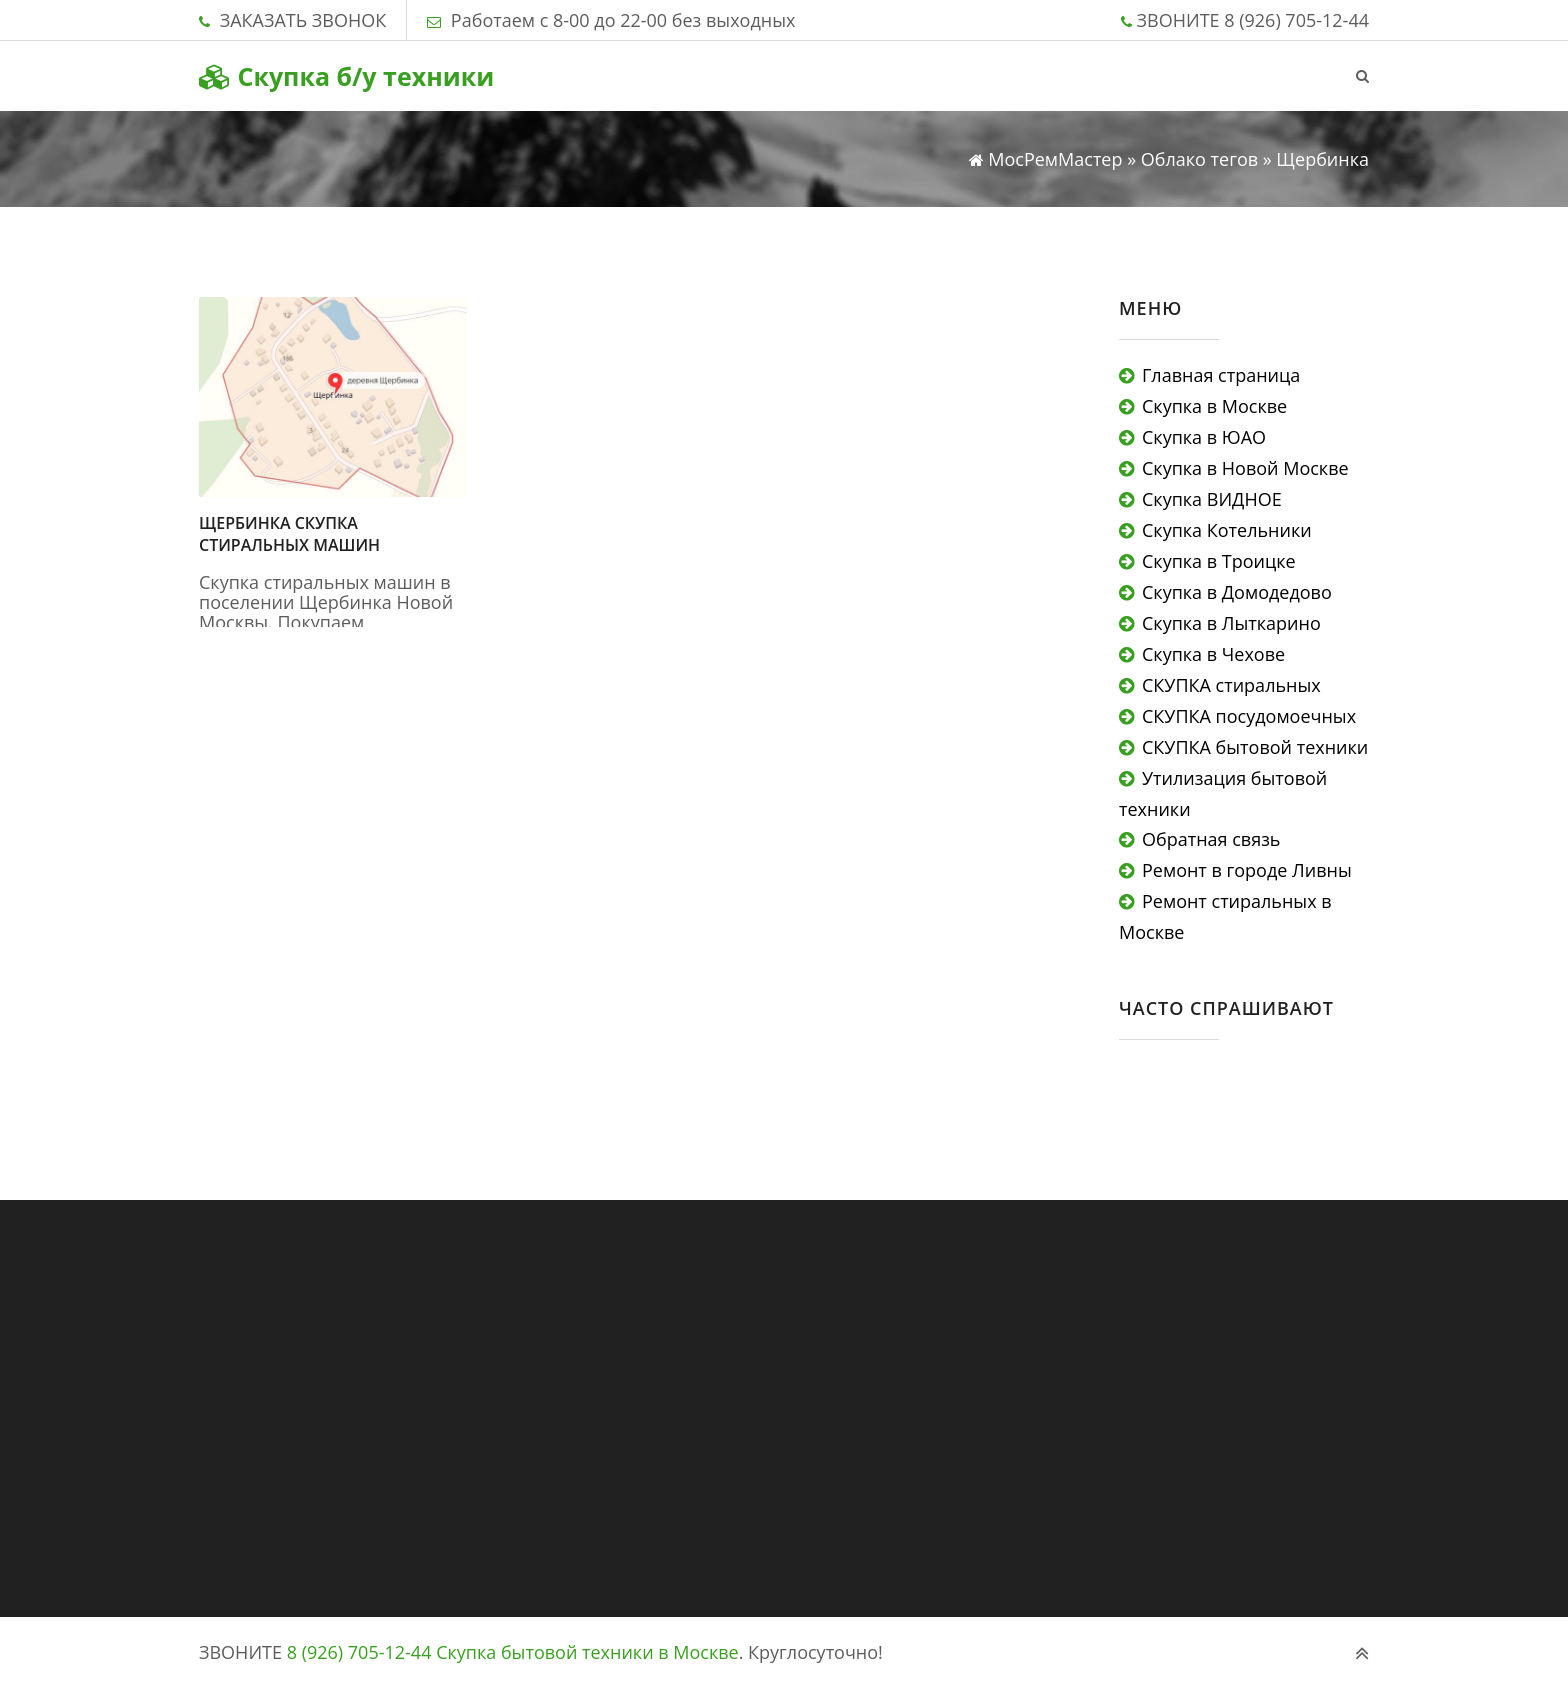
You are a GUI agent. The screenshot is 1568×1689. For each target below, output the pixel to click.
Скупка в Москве (1214, 406)
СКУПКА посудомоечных (1249, 716)
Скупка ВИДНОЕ (1212, 499)
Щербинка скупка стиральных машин (289, 534)
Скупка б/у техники (346, 76)
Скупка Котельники (1227, 530)
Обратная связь (1211, 839)
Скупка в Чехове (1213, 654)
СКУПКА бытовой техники (1255, 747)
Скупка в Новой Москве (1245, 468)
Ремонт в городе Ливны (1247, 870)
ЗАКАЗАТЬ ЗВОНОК (303, 20)
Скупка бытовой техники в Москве (587, 1652)
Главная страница (1221, 375)
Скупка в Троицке (1219, 561)
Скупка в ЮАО (1204, 437)
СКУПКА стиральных (1231, 685)
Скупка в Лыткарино (1231, 623)
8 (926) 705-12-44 (1296, 20)
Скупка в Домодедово (1237, 592)
